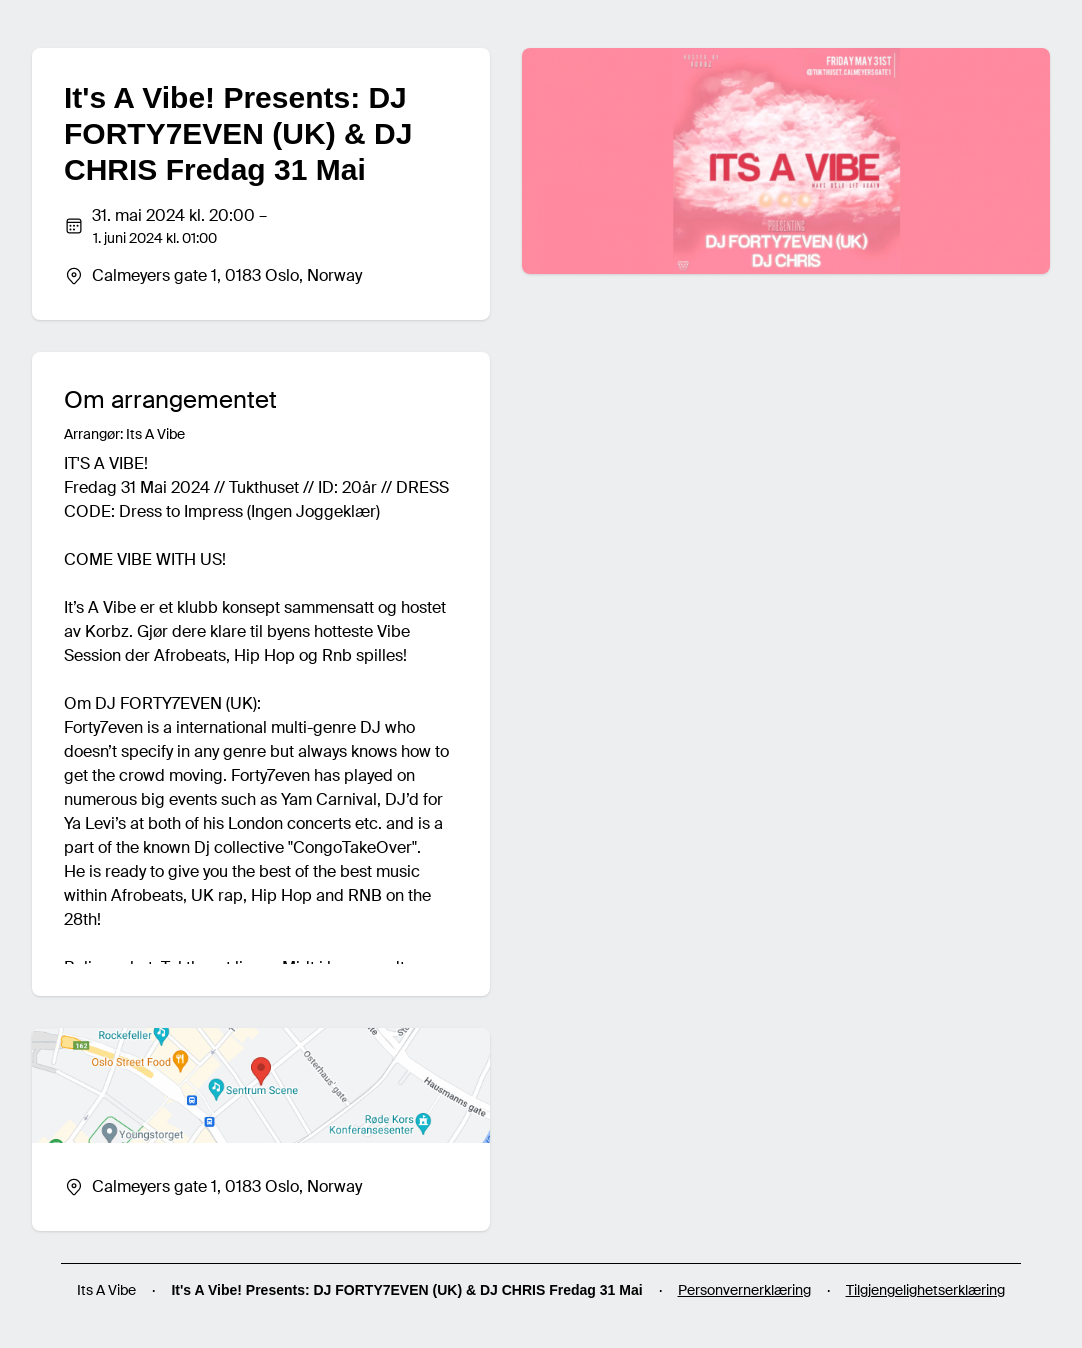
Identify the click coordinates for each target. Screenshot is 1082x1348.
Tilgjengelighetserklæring (925, 1290)
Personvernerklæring (744, 1290)
